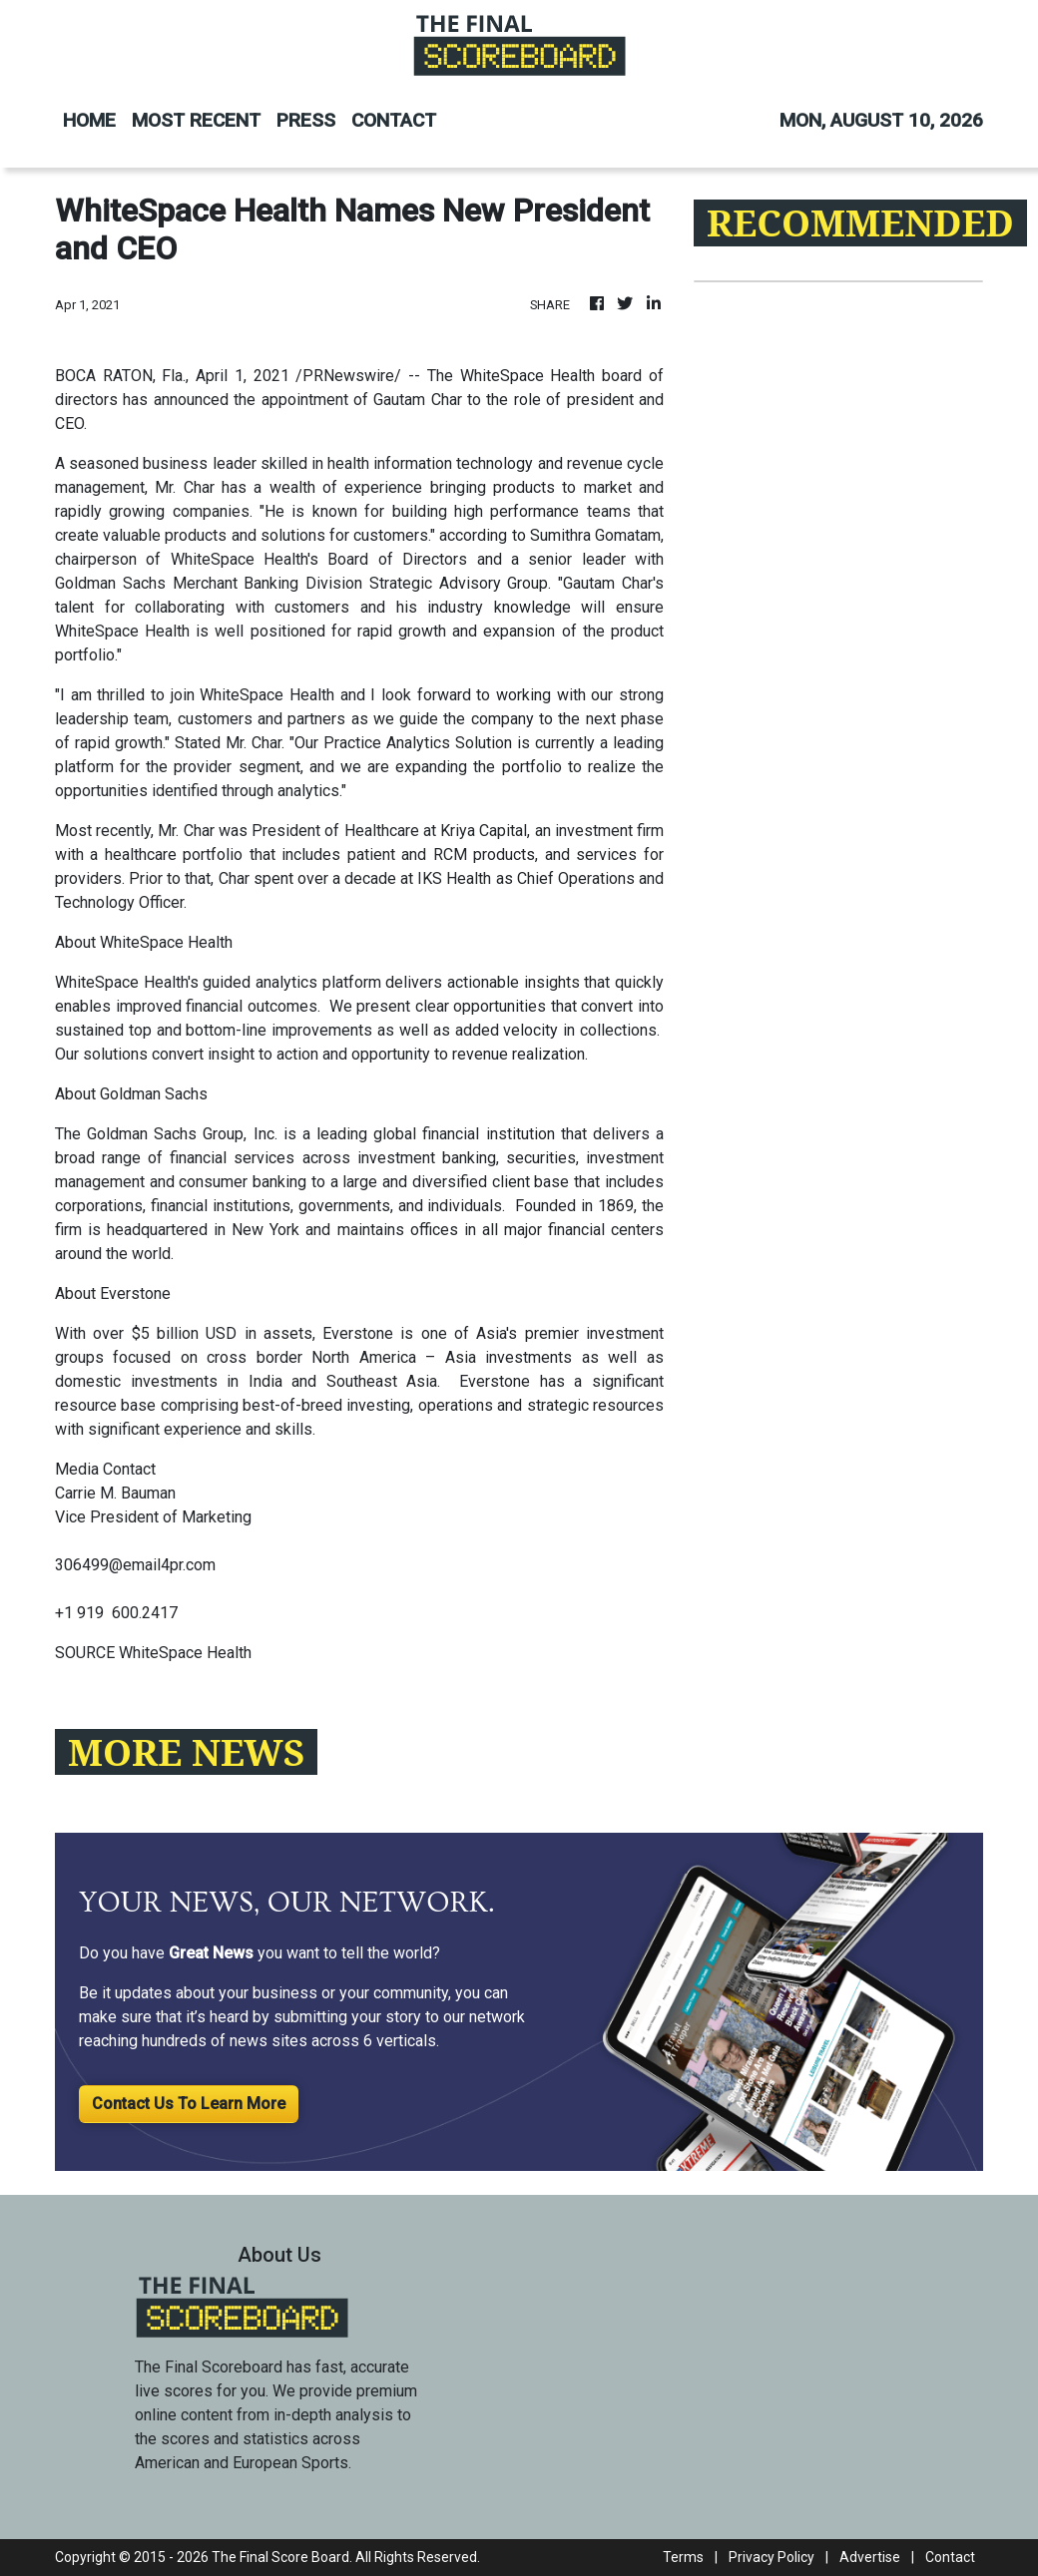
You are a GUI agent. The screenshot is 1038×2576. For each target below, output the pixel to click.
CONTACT (393, 120)
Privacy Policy (771, 2557)
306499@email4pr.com (135, 1564)
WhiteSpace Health (528, 375)
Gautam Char (417, 399)
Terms (683, 2557)
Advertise (869, 2557)
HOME (89, 120)
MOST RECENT (196, 120)
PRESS (305, 120)
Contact (950, 2557)
